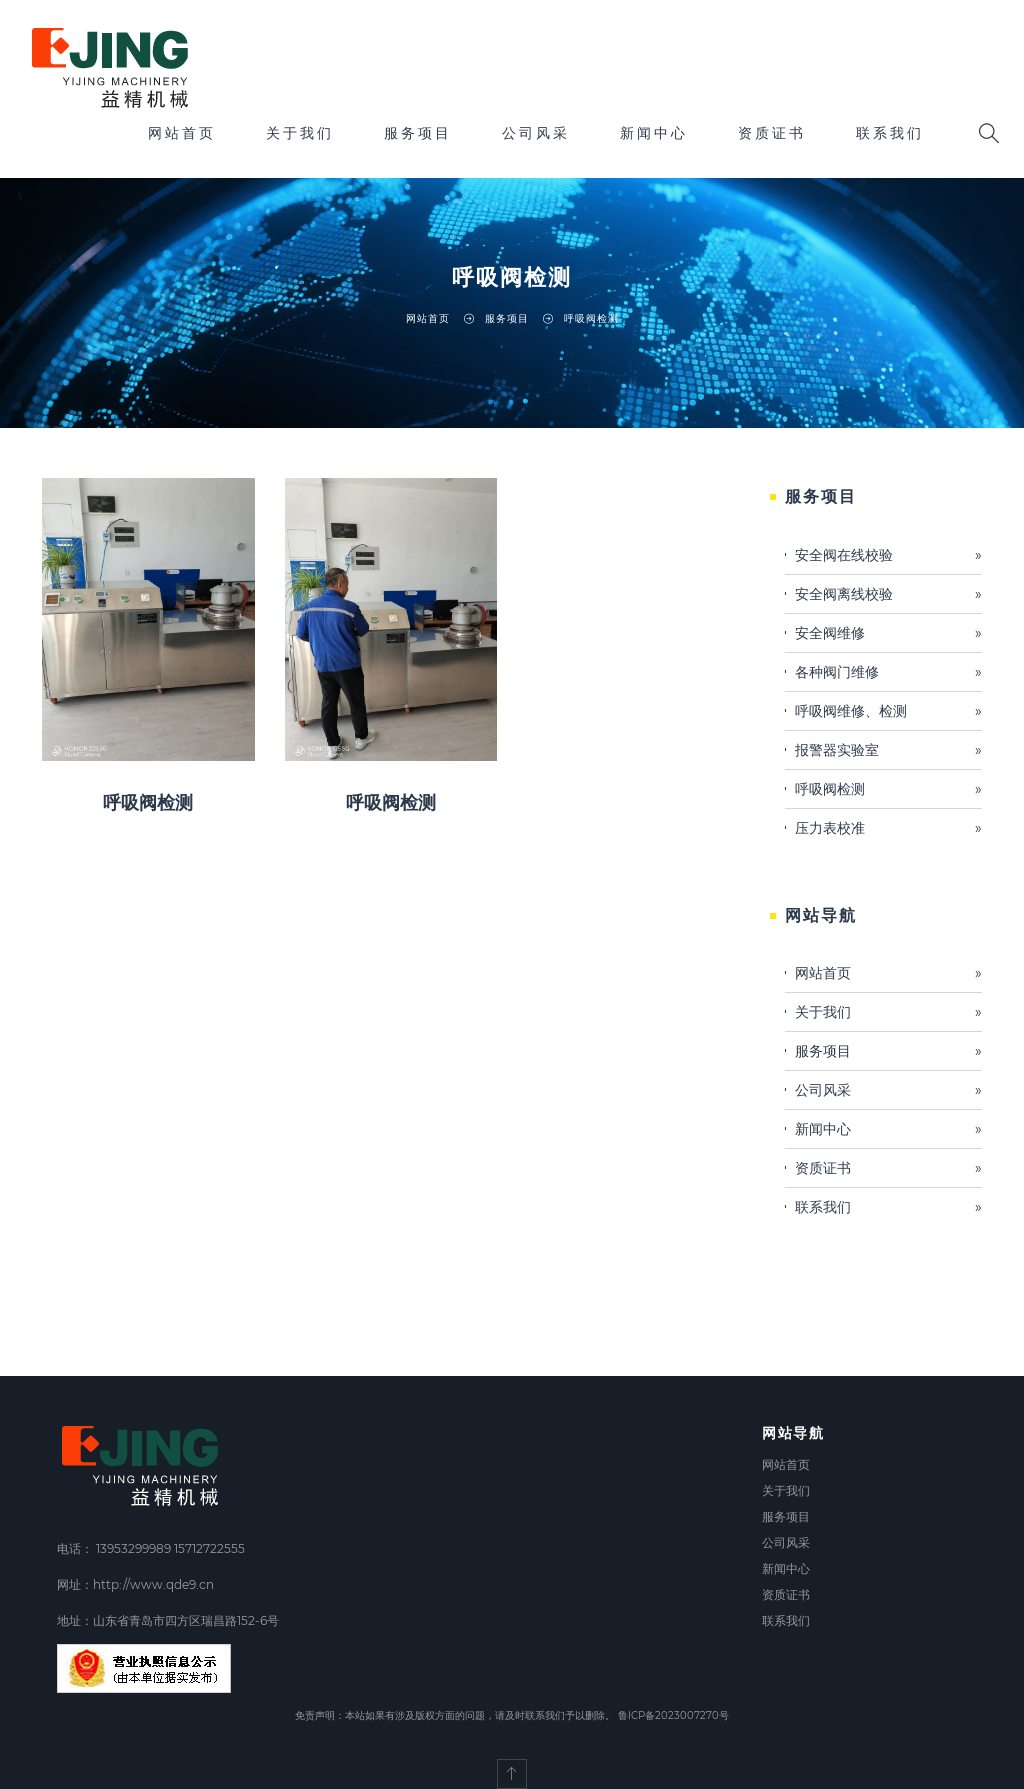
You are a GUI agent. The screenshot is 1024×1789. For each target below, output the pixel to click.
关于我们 (300, 133)
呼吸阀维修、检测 (889, 711)
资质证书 (772, 133)
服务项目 (418, 133)
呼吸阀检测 (148, 803)
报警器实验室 (889, 750)
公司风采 (536, 133)
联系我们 (890, 133)
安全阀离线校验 (889, 594)
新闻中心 (654, 133)
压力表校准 (889, 828)
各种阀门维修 (889, 672)
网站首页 (182, 133)
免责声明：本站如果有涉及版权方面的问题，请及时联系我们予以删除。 (455, 1715)
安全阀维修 (889, 633)
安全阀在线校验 (889, 555)
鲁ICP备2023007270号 (673, 1715)
